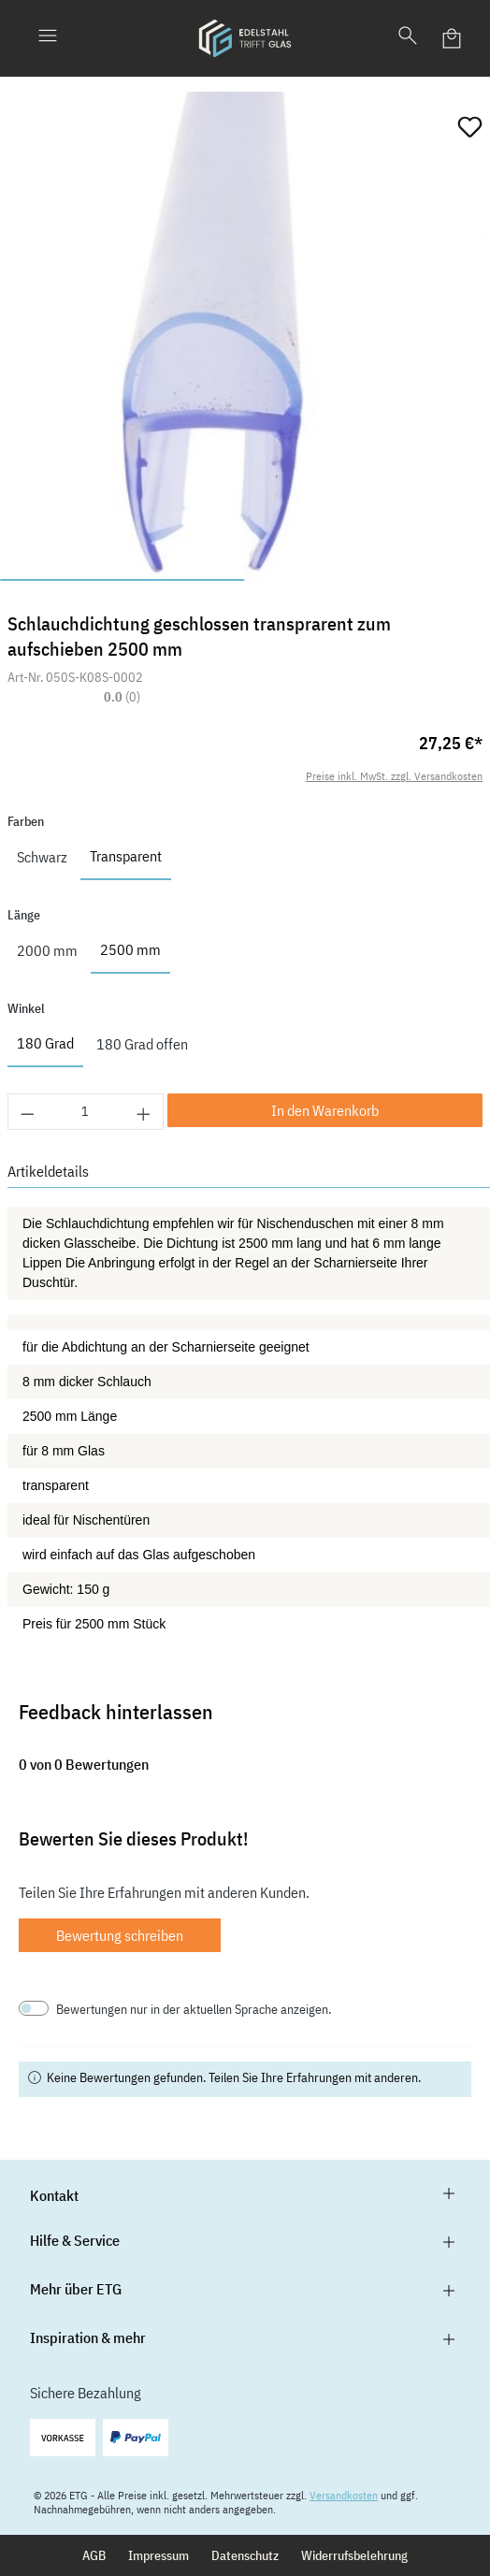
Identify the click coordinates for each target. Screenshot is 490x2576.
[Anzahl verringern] (27, 1111)
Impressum (158, 2555)
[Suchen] (408, 38)
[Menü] (47, 38)
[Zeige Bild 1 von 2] (122, 580)
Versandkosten (344, 2495)
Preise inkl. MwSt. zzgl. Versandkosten (394, 776)
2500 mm (130, 949)
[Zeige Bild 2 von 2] (367, 580)
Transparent (126, 856)
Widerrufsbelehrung (354, 2555)
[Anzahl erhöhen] (144, 1111)
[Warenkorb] (453, 38)
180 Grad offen (142, 1044)
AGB (94, 2555)
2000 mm (47, 950)
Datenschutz (245, 2555)
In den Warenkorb (325, 1110)
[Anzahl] (86, 1111)
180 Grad (45, 1043)
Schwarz (42, 856)
